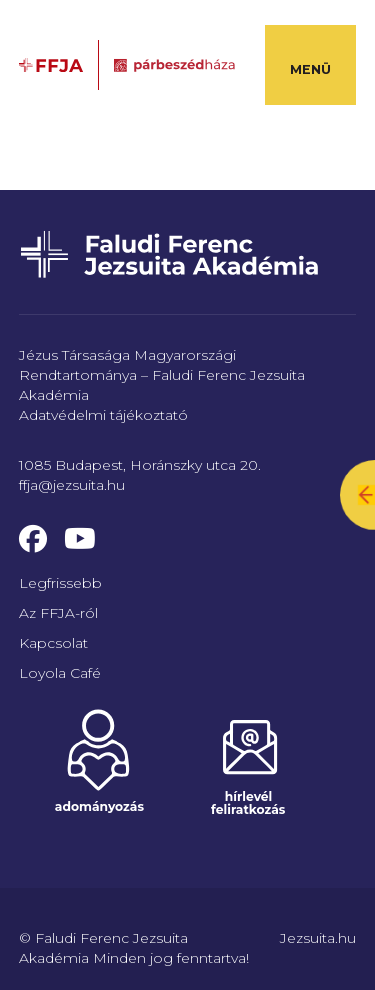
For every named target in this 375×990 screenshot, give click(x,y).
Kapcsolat (53, 643)
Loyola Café (60, 673)
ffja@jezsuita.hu (72, 485)
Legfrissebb (60, 583)
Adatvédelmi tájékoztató (103, 415)
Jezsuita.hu (318, 938)
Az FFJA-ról (58, 613)
